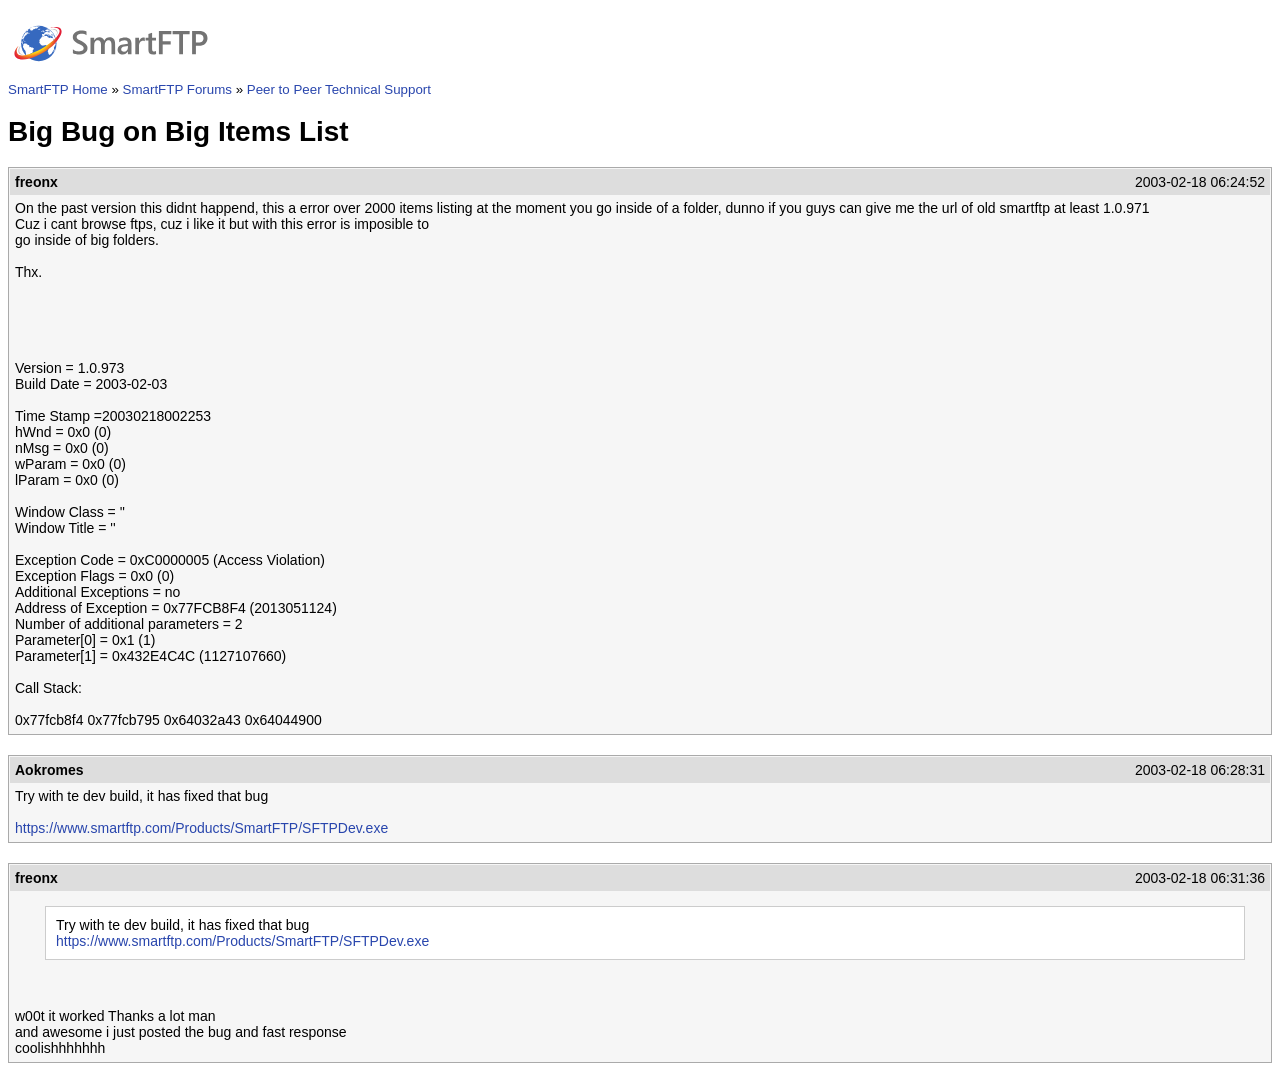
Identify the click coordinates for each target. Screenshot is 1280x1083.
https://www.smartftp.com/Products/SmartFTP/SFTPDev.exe (201, 828)
